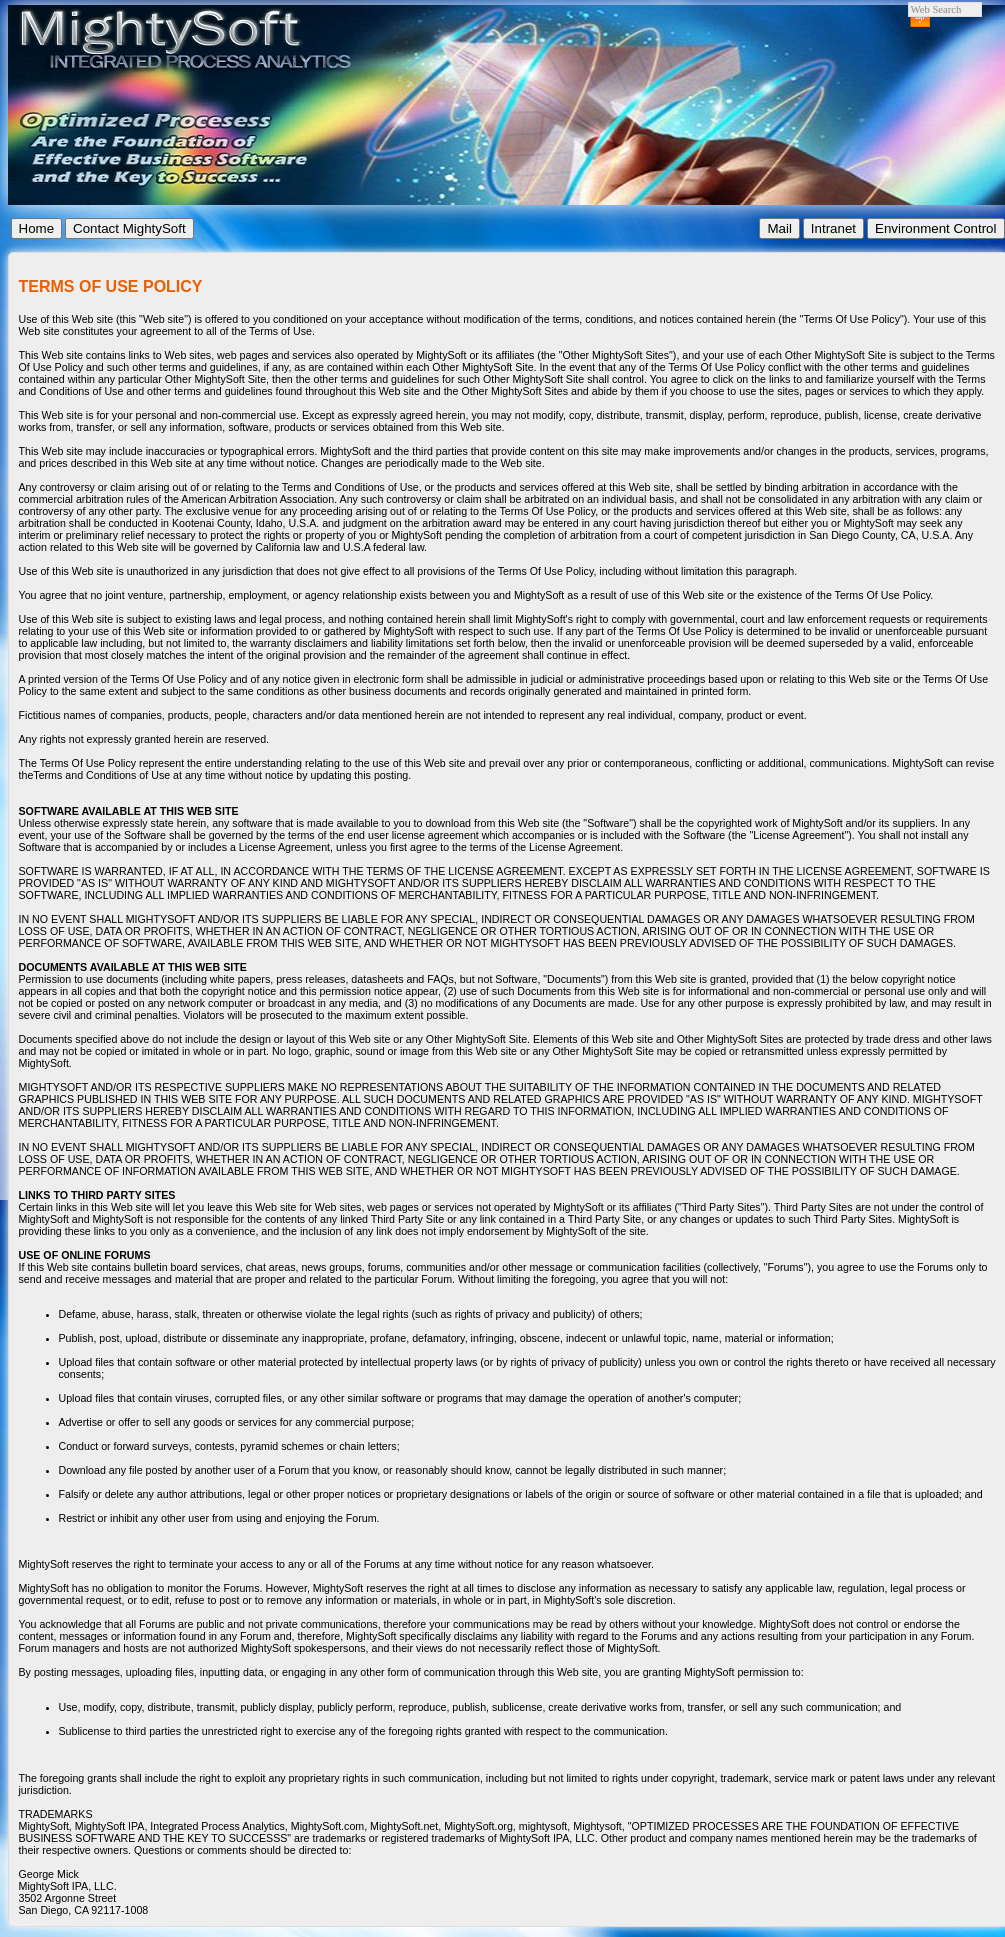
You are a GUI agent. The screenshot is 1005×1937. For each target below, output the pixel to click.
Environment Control (936, 228)
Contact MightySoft (129, 228)
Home (37, 228)
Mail (779, 228)
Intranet (833, 228)
